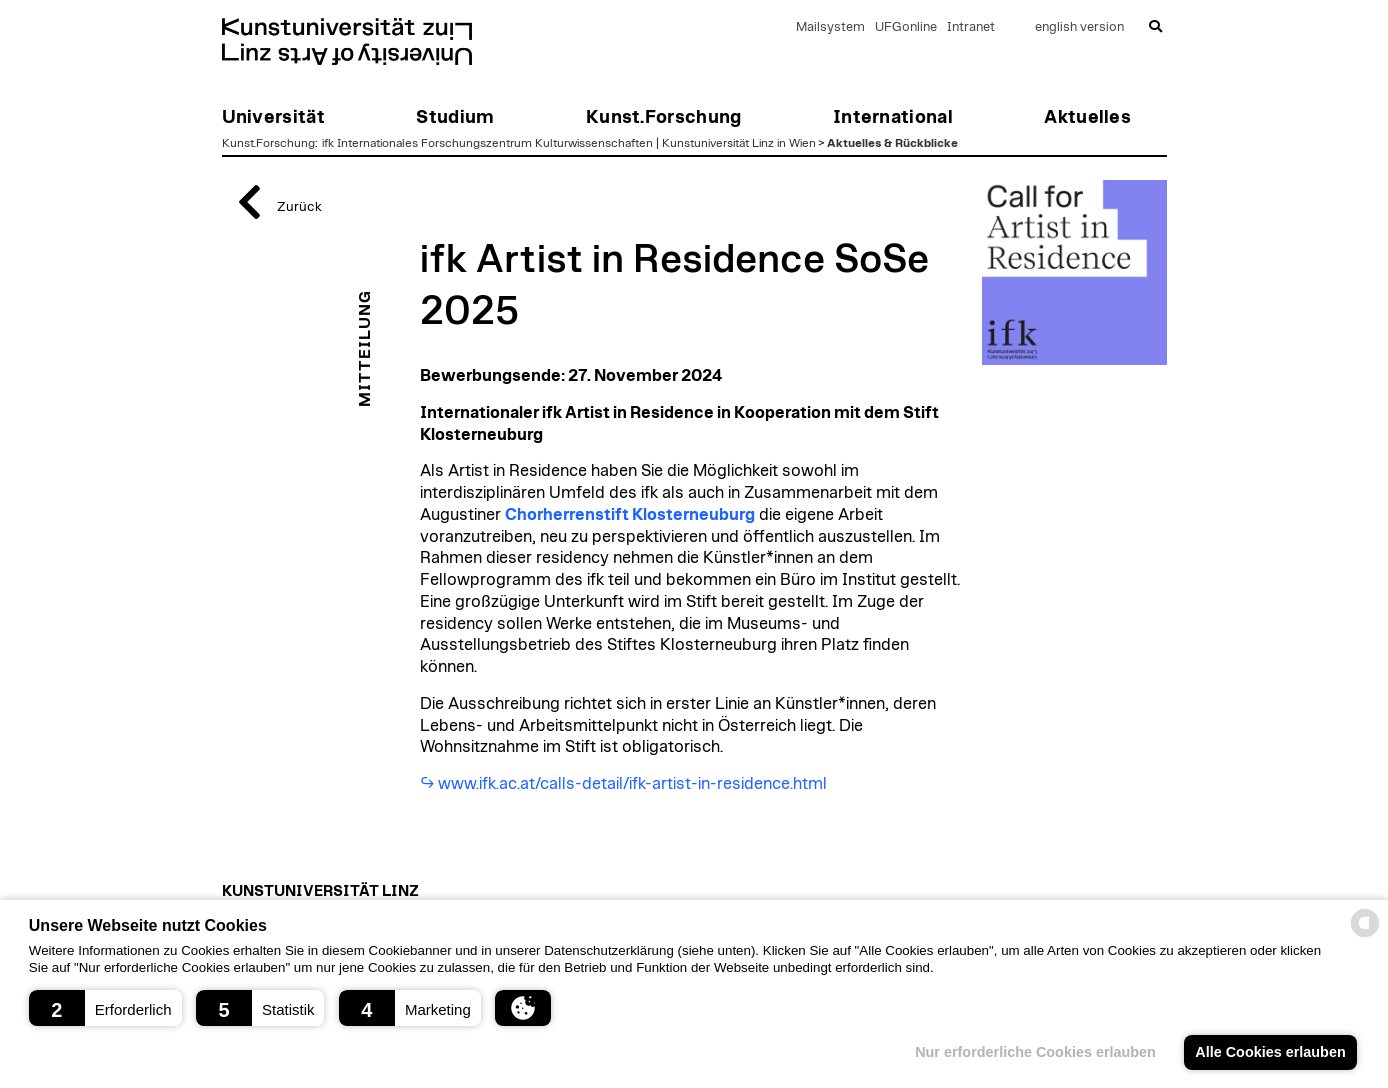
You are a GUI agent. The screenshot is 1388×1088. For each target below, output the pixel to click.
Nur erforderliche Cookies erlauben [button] (1035, 1052)
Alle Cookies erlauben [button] (1270, 1052)
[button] (105, 1008)
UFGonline (906, 27)
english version (1079, 27)
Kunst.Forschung (268, 143)
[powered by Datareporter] (1365, 935)
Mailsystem (830, 27)
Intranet (971, 27)
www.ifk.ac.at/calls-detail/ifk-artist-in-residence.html (632, 784)
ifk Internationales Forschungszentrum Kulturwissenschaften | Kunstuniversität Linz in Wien (569, 143)
